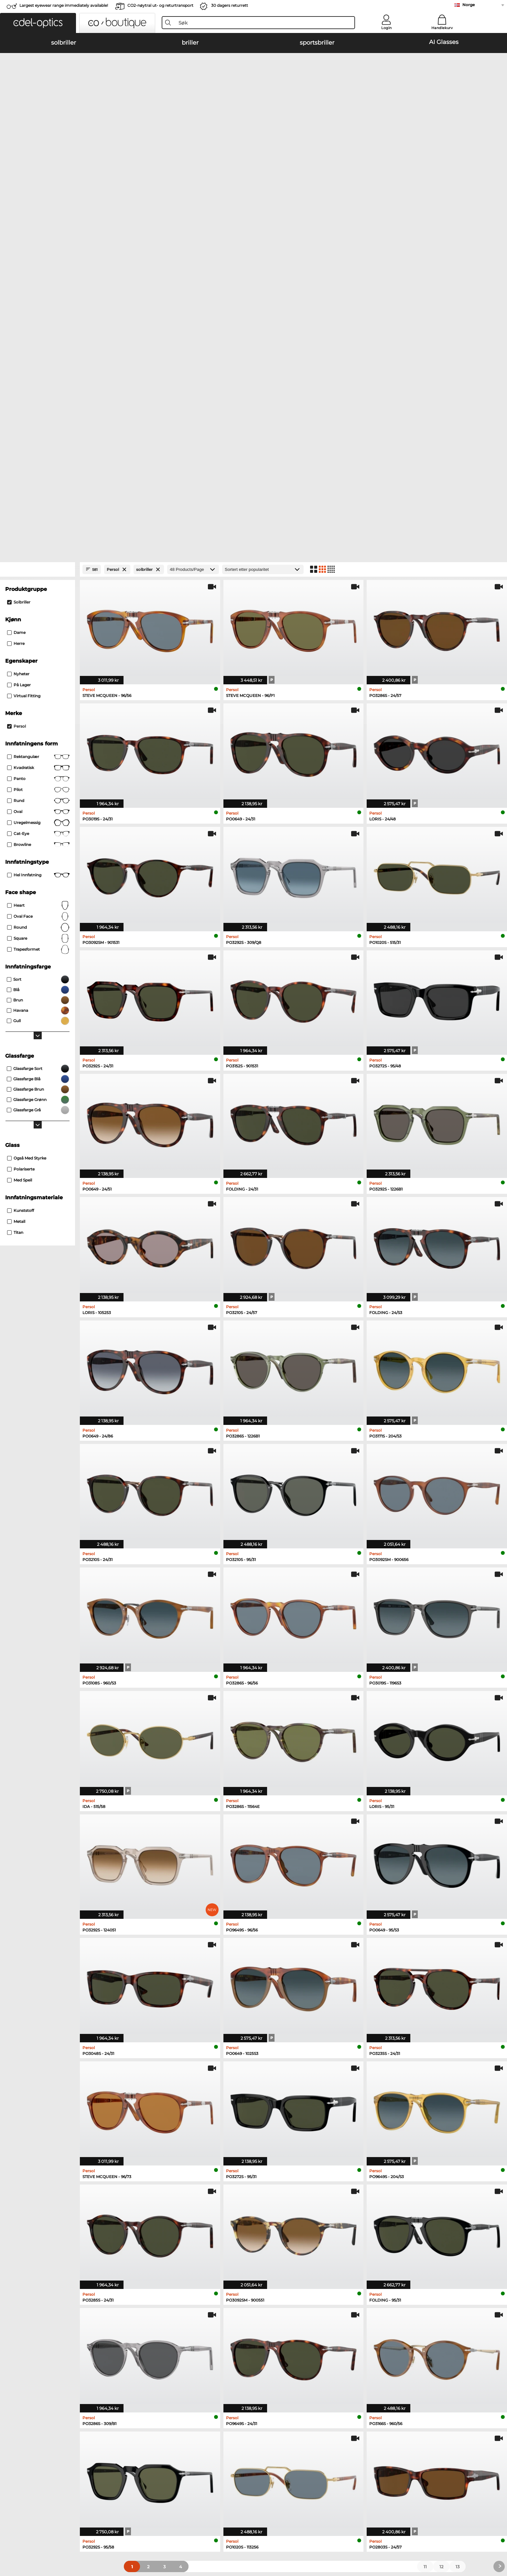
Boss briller (375, 2251)
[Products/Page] (193, 185)
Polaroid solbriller (160, 2243)
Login (386, 28)
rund (38, 417)
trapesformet (38, 566)
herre (16, 259)
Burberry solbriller (160, 2251)
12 (441, 2183)
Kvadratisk (38, 384)
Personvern (122, 2530)
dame (16, 248)
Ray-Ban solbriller (56, 2235)
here (439, 2396)
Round (38, 544)
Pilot (38, 406)
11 (425, 2183)
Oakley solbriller (54, 2243)
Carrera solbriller (54, 2258)
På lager (19, 301)
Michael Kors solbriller (60, 2266)
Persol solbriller (53, 2251)
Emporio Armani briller (278, 2266)
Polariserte (21, 785)
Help (258, 2352)
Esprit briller (376, 2266)
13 (457, 2183)
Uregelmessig (38, 439)
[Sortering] (263, 185)
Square (38, 555)
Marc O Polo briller (273, 2251)
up (465, 2530)
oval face (38, 533)
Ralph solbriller (157, 2266)
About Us (48, 2352)
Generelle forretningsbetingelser (72, 2530)
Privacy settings (54, 2362)
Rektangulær (38, 373)
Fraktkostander (161, 2370)
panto (38, 395)
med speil (19, 796)
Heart (38, 522)
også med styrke (26, 774)
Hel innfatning (38, 491)
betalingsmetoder (164, 2362)
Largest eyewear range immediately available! (63, 5)
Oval (38, 428)
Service (153, 2352)
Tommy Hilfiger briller (386, 2258)
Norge (468, 4)
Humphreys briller (273, 2258)
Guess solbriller (157, 2258)
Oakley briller (267, 2243)
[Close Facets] (37, 185)
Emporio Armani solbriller (169, 2235)
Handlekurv (442, 28)
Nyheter (18, 290)
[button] (38, 23)
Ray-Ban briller (269, 2235)
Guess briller (376, 2235)
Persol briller (376, 2243)
